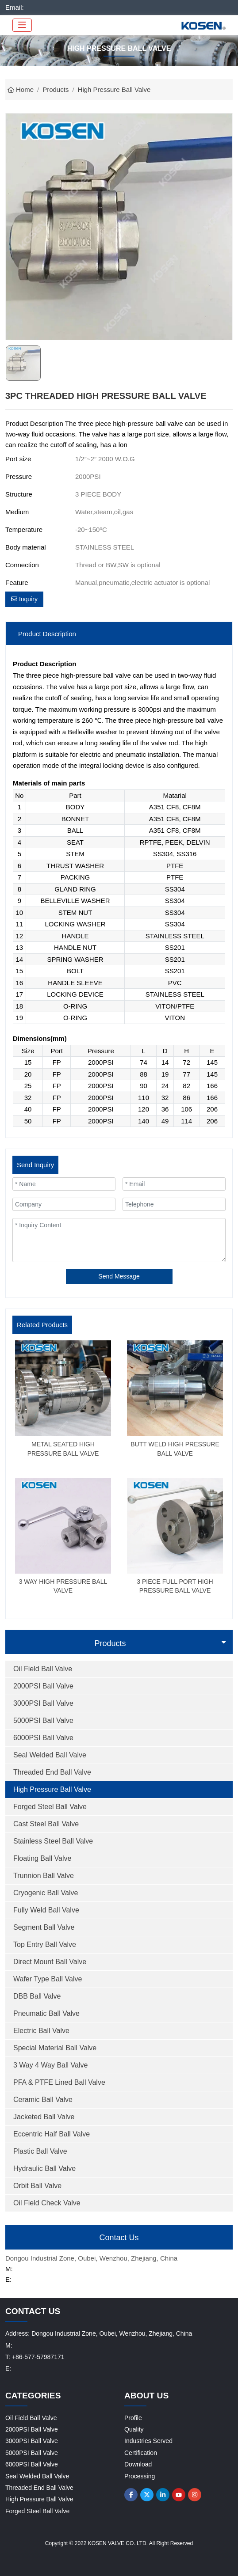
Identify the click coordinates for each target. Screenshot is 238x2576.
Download (138, 2464)
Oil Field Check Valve (47, 2203)
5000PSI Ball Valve (43, 1720)
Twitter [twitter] (147, 2494)
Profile (133, 2417)
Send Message (118, 1276)
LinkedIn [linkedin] (162, 2494)
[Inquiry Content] (119, 1240)
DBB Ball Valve (37, 1996)
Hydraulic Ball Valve (44, 2168)
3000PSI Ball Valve (43, 1703)
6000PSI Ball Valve (43, 1737)
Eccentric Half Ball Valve (51, 2134)
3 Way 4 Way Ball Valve (50, 2065)
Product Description (47, 633)
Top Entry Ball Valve (44, 1944)
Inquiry (24, 599)
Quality (134, 2429)
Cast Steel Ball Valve (46, 1824)
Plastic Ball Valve (40, 2151)
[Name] (63, 1184)
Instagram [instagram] (194, 2494)
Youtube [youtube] (178, 2494)
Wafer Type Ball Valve (47, 1979)
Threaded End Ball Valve (52, 1772)
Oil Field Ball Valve (42, 1669)
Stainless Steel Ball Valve (53, 1841)
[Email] (174, 1184)
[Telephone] (174, 1204)
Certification (140, 2452)
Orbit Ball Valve (37, 2185)
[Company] (63, 1204)
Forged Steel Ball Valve (50, 1806)
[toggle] (22, 25)
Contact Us (118, 2237)
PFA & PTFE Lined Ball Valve (59, 2082)
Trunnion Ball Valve (43, 1875)
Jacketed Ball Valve (43, 2117)
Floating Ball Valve (42, 1858)
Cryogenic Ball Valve (45, 1893)
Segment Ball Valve (43, 1927)
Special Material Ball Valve (54, 2048)
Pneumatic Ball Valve (46, 2013)
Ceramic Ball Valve (43, 2099)
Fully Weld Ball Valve (46, 1910)
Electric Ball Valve (41, 2030)
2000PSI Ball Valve (43, 1686)
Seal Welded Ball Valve (49, 1755)
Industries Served (148, 2440)
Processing (139, 2476)
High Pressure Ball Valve (52, 1789)
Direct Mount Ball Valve (49, 1961)
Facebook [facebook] (131, 2494)
